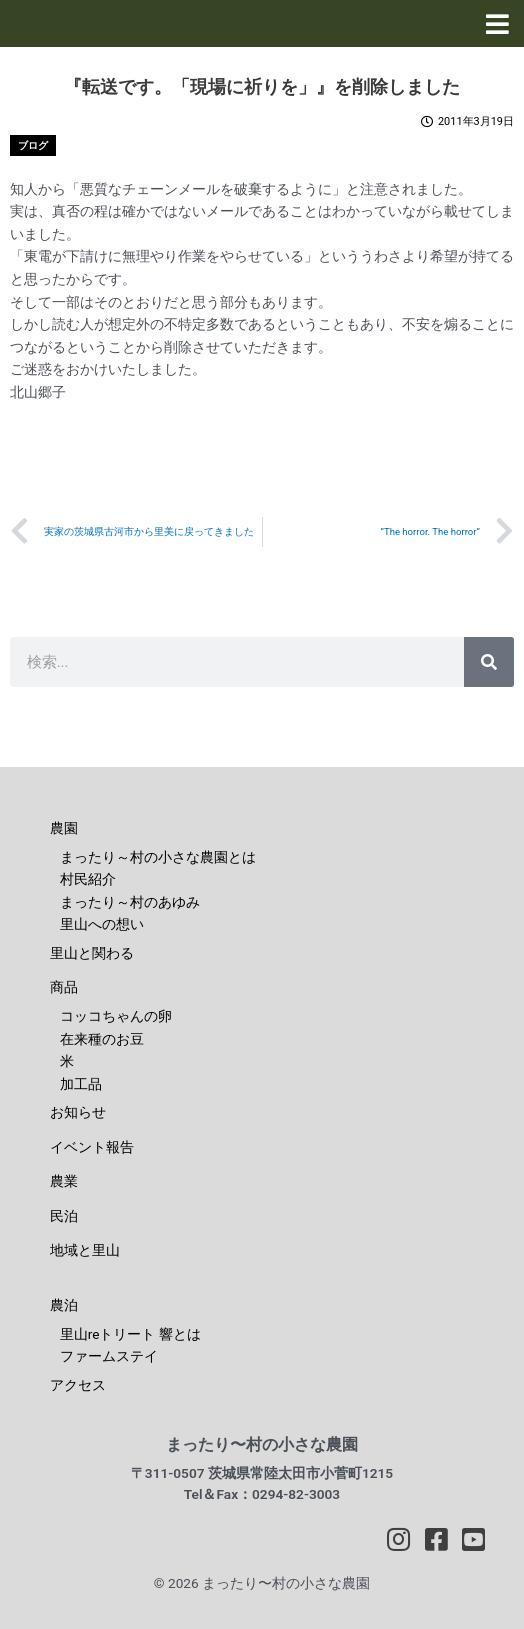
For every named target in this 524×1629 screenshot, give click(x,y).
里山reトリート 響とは (130, 1334)
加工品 (81, 1084)
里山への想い (102, 924)
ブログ (33, 145)
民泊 (64, 1216)
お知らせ (78, 1112)
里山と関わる (92, 953)
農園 (64, 828)
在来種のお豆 (102, 1039)
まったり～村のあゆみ (130, 902)
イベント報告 (92, 1147)
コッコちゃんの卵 (116, 1016)
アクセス (78, 1385)
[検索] (489, 662)
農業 (64, 1181)
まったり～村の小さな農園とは (158, 857)
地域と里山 (85, 1250)
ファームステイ (109, 1356)
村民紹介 (88, 879)
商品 (64, 987)
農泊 (64, 1305)
